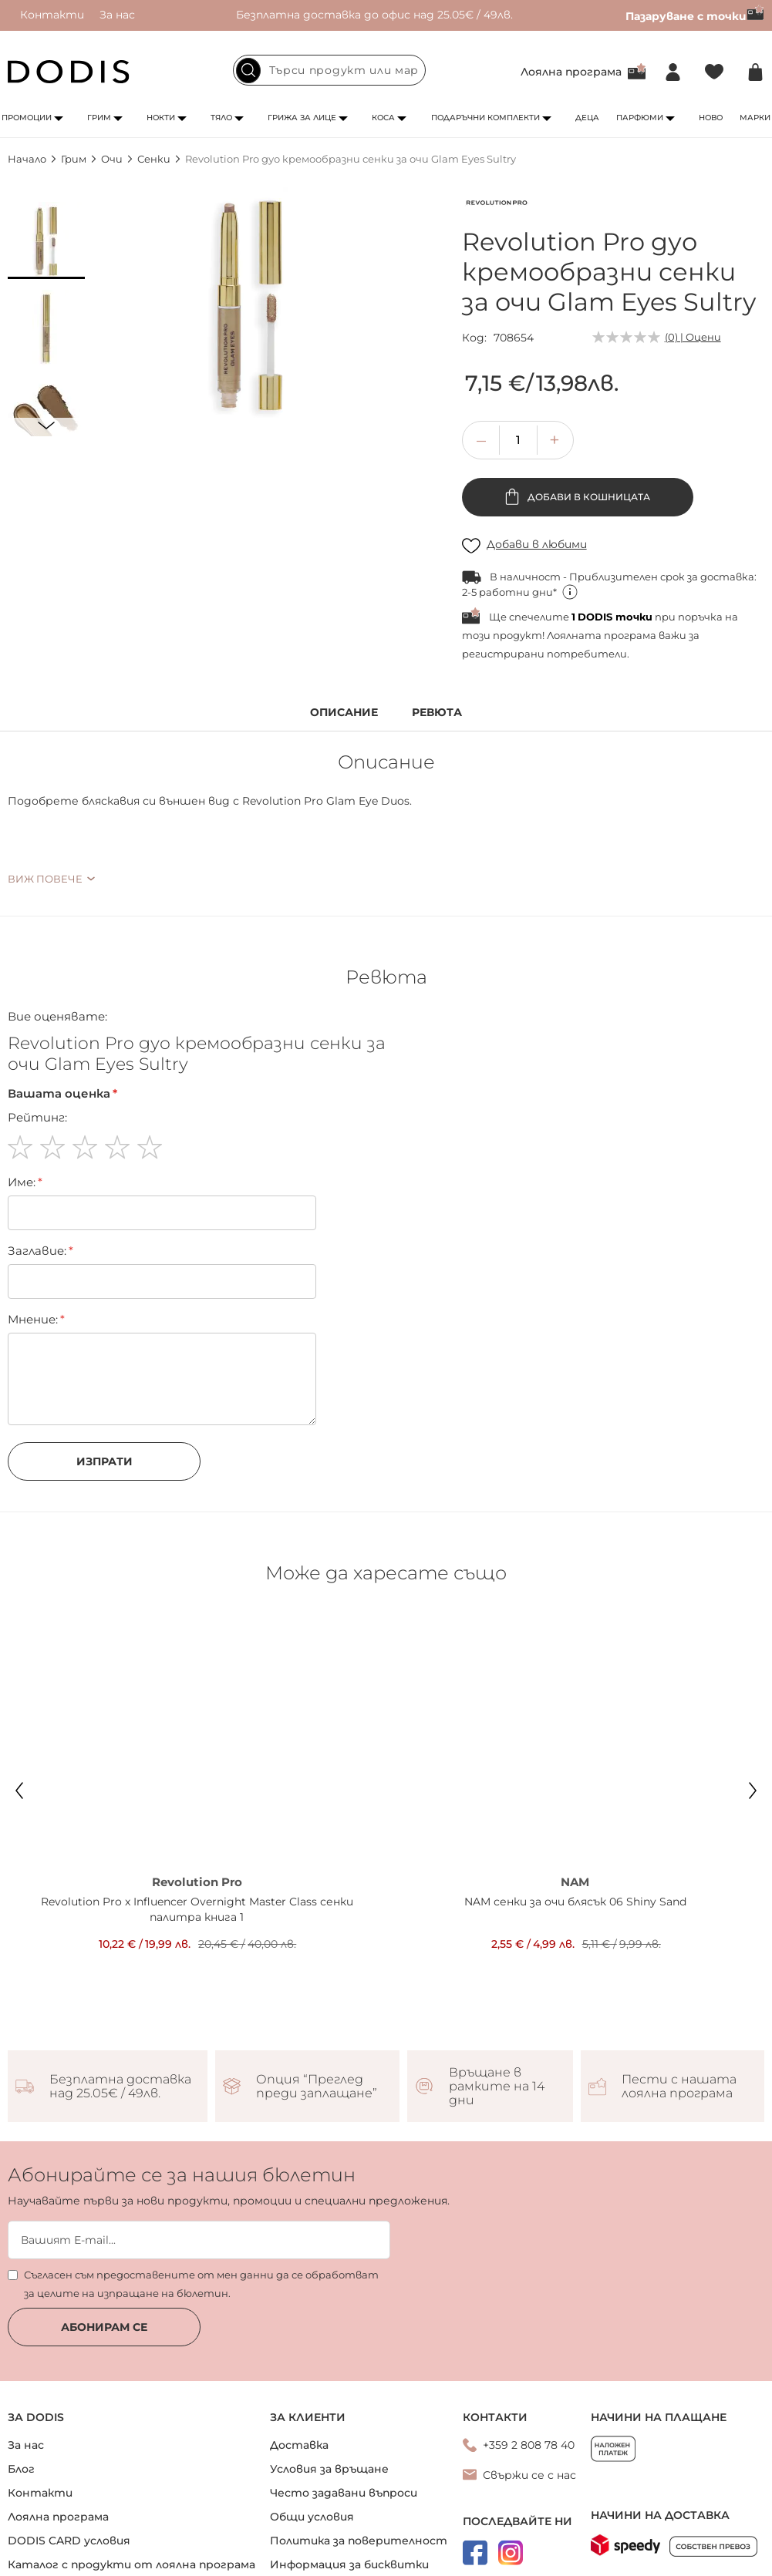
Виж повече (45, 879)
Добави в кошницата (587, 497)
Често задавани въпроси (343, 2493)
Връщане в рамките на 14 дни (496, 2086)
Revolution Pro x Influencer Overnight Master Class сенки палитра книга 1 (197, 1909)
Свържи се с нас (529, 2475)
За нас (117, 15)
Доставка (299, 2445)
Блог (21, 2469)
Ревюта (437, 712)
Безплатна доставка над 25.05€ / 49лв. (120, 2086)
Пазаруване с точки (694, 16)
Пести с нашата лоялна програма (679, 2086)
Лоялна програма (571, 72)
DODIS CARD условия (69, 2540)
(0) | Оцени (693, 337)
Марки (755, 118)
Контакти (52, 15)
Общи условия (312, 2517)
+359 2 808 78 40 (529, 2445)
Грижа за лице (302, 118)
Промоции (27, 118)
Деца (587, 118)
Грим (99, 118)
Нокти (161, 118)
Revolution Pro (197, 1882)
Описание (344, 712)
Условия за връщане (329, 2469)
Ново (711, 118)
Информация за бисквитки (349, 2564)
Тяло (221, 118)
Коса (383, 118)
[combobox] (329, 70)
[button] (46, 240)
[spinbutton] (518, 440)
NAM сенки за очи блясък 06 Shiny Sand (575, 1901)
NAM (575, 1882)
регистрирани (503, 653)
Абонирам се (104, 2327)
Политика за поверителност (358, 2540)
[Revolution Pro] (496, 206)
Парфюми (639, 118)
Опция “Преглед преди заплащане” (316, 2086)
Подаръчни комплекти (485, 118)
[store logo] (69, 71)
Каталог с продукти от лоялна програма (131, 2564)
